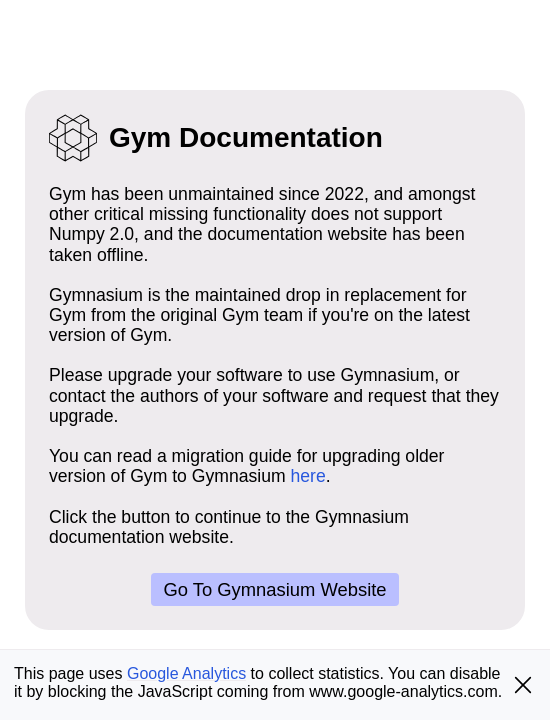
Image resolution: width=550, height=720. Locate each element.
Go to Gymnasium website (274, 589)
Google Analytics (186, 673)
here (308, 476)
